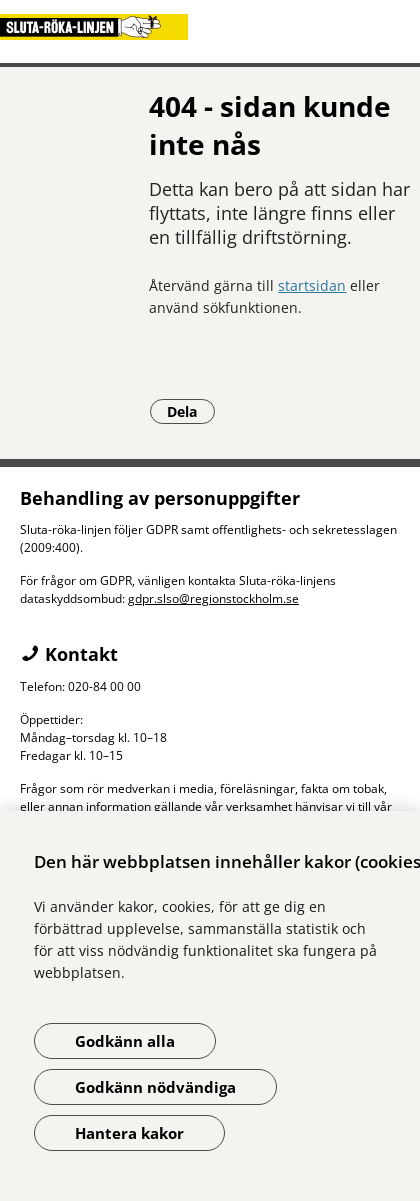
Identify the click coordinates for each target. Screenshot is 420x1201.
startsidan (312, 285)
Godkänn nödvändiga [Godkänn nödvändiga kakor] (155, 1087)
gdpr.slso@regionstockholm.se (213, 598)
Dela (191, 411)
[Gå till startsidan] (210, 27)
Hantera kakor (129, 1133)
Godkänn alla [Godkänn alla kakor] (125, 1041)
